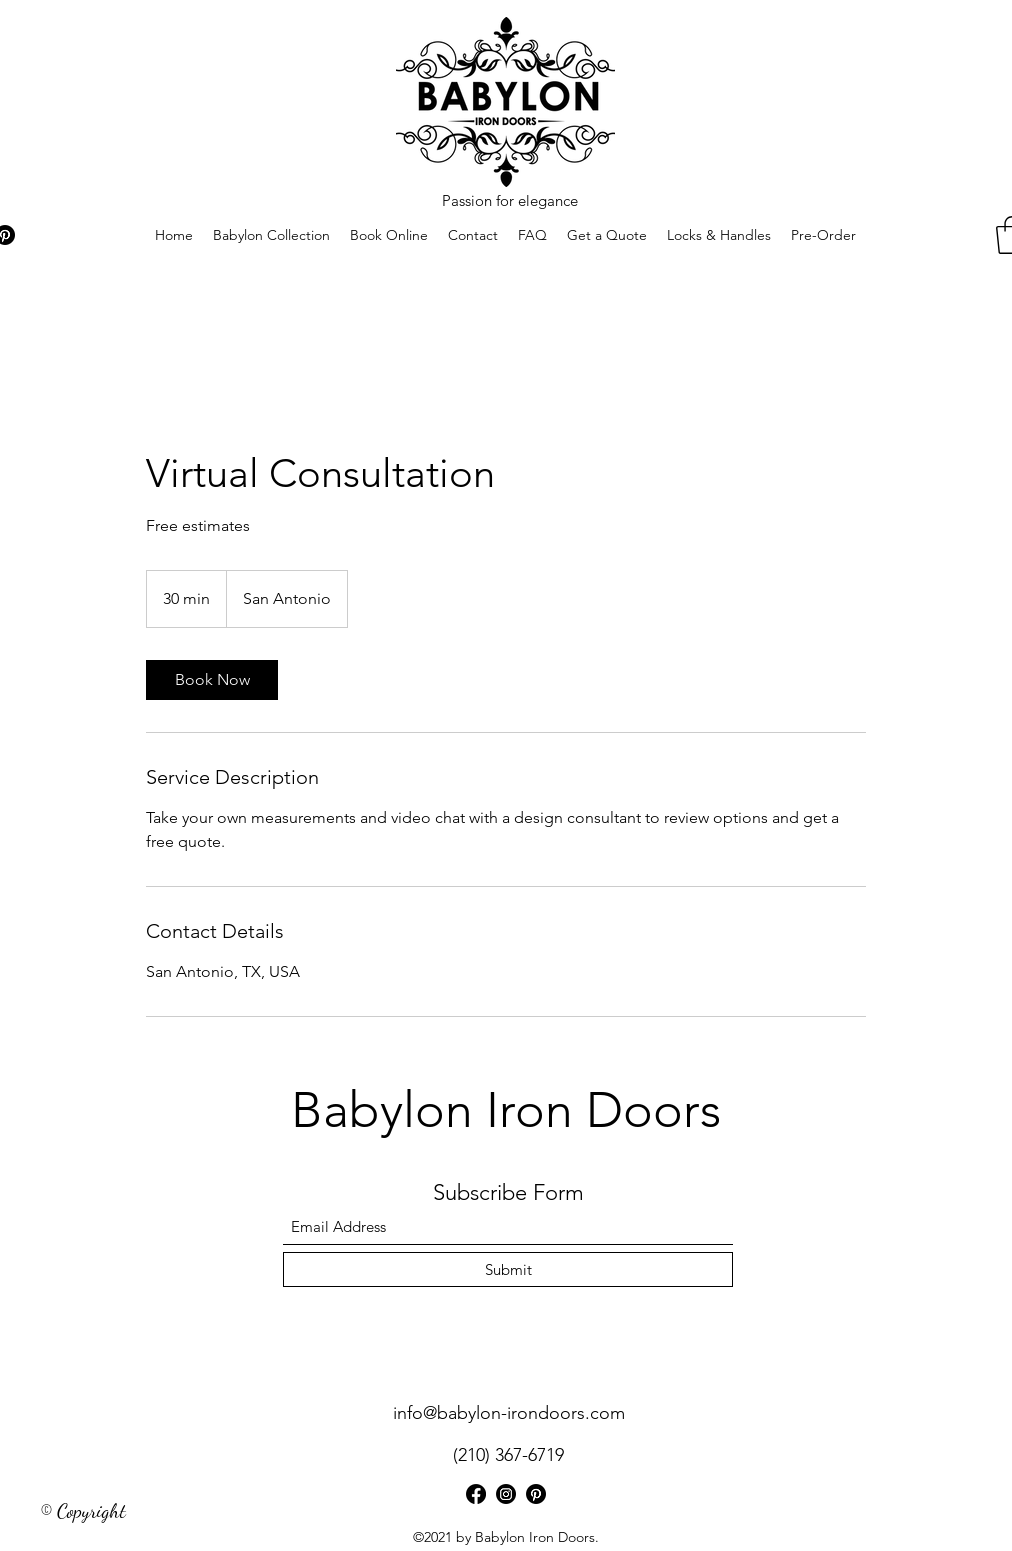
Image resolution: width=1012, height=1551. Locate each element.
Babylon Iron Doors (506, 1110)
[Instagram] (506, 1494)
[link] (212, 680)
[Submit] (508, 1269)
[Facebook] (476, 1494)
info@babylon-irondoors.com (509, 1413)
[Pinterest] (536, 1494)
